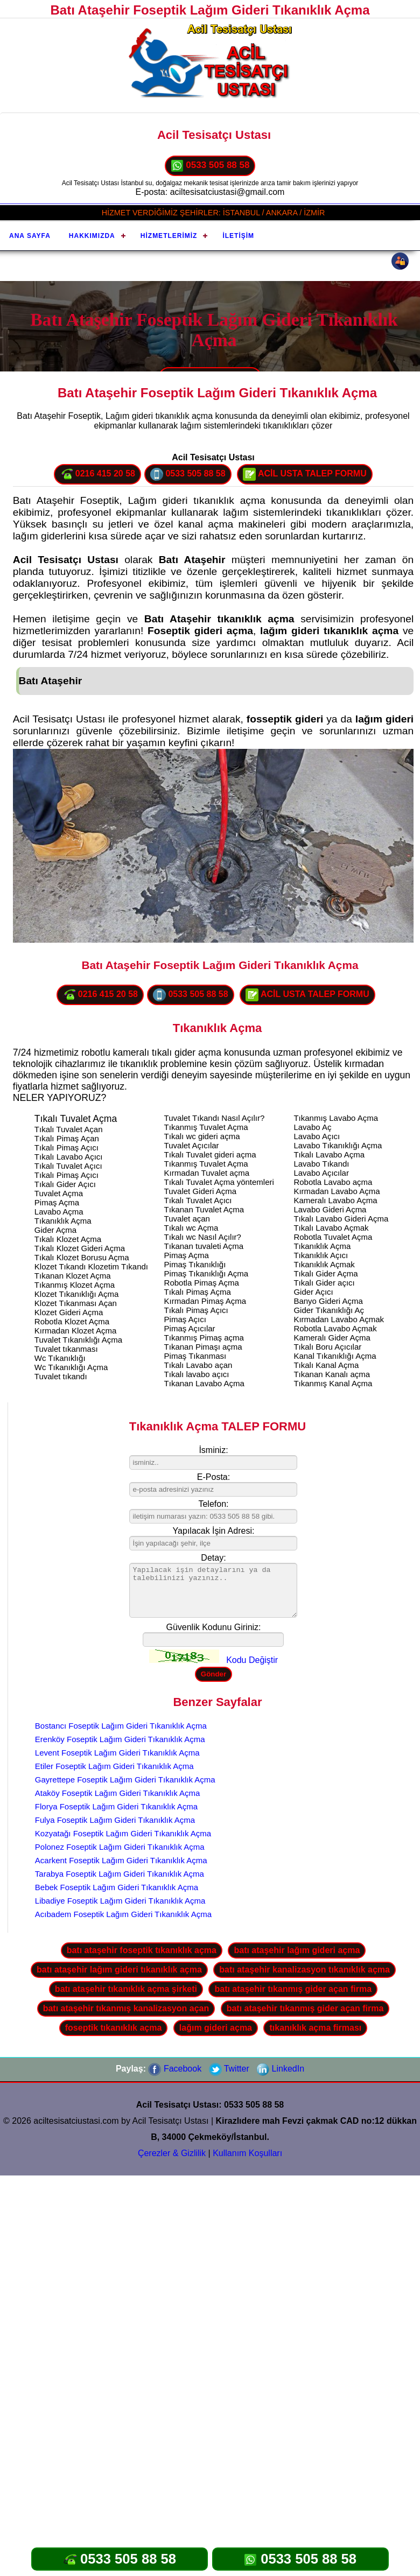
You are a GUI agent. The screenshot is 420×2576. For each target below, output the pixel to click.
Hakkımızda (92, 236)
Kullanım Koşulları (247, 2153)
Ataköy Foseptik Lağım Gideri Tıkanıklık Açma (117, 1793)
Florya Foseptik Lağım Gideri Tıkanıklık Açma (116, 1806)
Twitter (229, 2068)
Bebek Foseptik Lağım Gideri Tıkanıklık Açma (116, 1887)
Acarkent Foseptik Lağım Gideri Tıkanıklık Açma (121, 1860)
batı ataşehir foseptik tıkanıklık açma (141, 1950)
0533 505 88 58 (210, 165)
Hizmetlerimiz (169, 236)
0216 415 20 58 (97, 474)
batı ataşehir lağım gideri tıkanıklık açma (119, 1969)
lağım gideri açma (215, 2027)
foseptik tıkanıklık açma (113, 2027)
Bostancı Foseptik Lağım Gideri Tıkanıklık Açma (121, 1725)
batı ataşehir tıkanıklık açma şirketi (126, 1989)
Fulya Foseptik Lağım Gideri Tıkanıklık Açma (115, 1819)
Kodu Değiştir (252, 1660)
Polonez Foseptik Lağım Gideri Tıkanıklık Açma (120, 1846)
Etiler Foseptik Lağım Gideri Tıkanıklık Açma (114, 1766)
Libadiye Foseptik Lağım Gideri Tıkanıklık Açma (120, 1900)
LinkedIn (280, 2068)
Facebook (174, 2068)
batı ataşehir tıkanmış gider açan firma (293, 1989)
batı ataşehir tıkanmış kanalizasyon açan (126, 2008)
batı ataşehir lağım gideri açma (297, 1950)
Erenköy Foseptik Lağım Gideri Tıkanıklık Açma (120, 1739)
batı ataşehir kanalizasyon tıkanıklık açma (304, 1969)
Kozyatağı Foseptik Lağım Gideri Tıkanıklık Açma (123, 1833)
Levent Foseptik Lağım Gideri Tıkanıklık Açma (117, 1752)
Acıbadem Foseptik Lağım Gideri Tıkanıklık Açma (123, 1914)
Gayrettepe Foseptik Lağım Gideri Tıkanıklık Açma (125, 1779)
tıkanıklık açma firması (315, 2027)
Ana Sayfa (30, 236)
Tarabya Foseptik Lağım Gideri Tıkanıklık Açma (119, 1873)
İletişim (238, 236)
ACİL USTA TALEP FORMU (305, 474)
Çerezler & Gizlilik (172, 2153)
